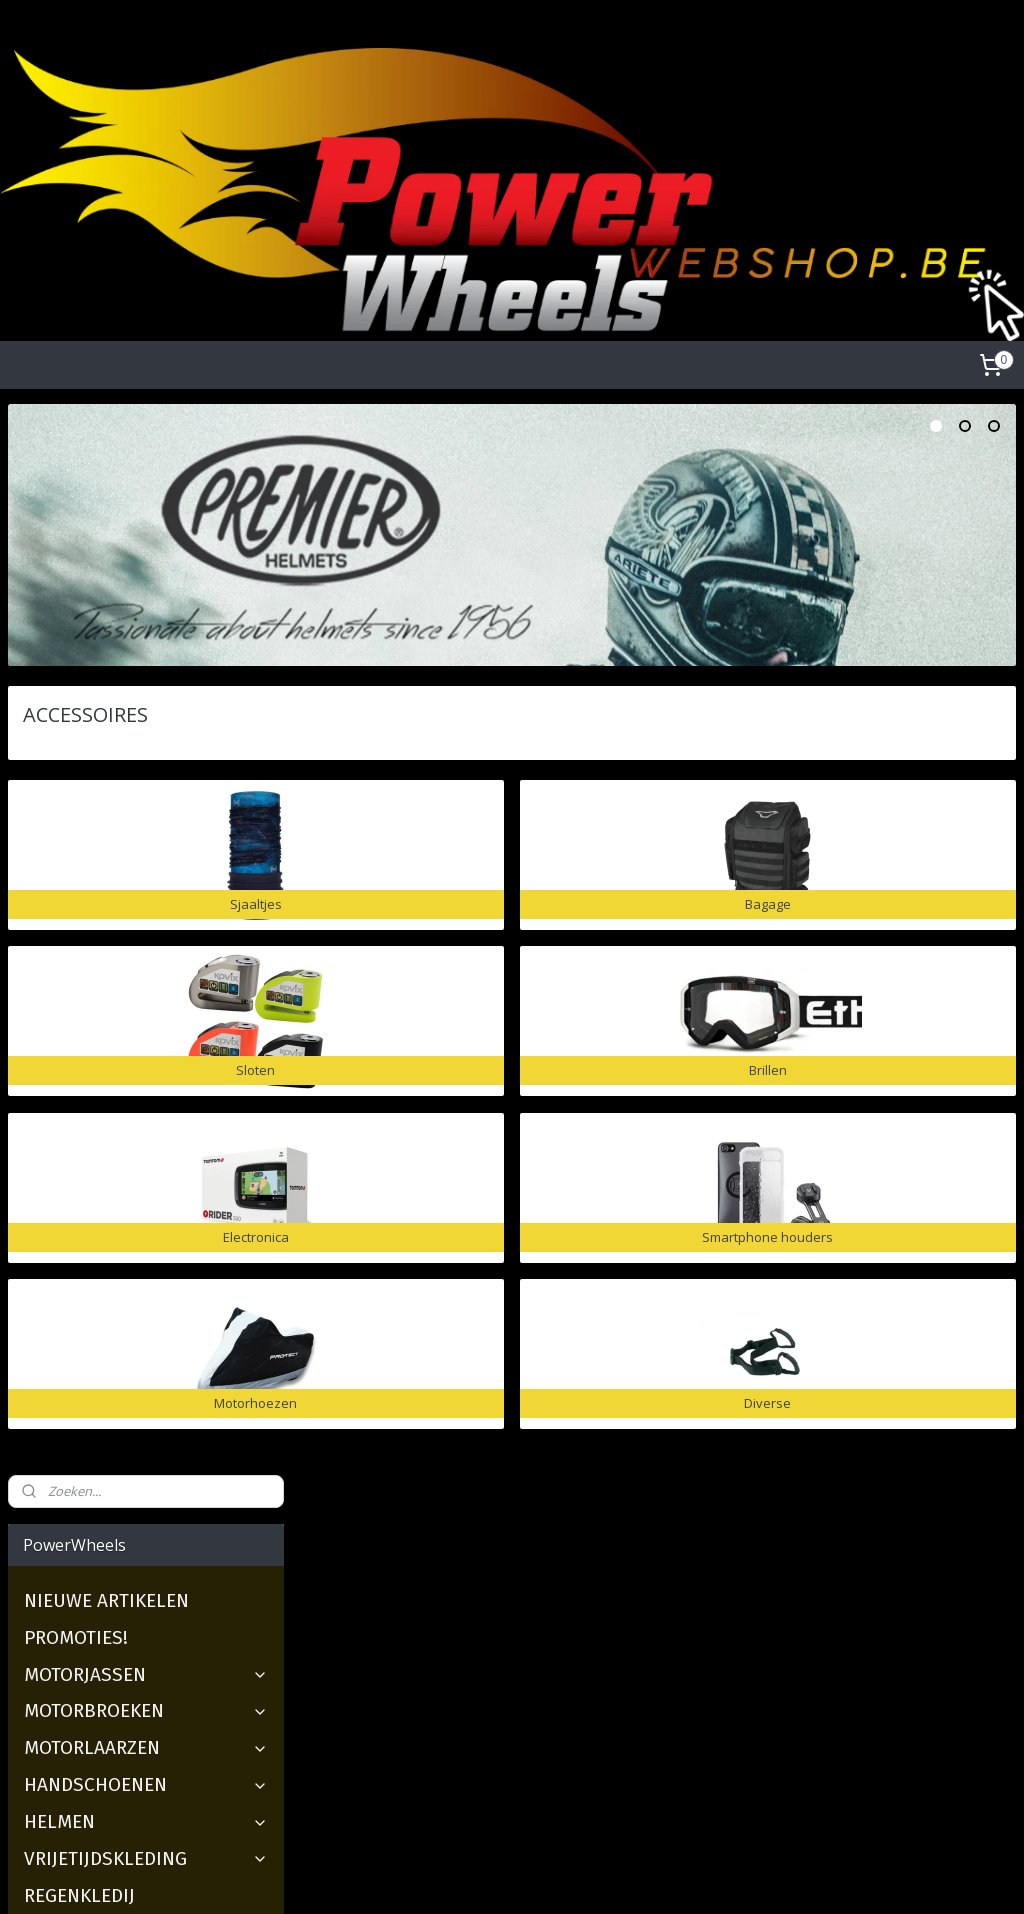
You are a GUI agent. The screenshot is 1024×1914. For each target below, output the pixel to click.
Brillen (69, 1008)
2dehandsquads (59, 1563)
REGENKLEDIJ (79, 824)
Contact (374, 1653)
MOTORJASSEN (146, 602)
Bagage (72, 934)
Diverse (71, 1156)
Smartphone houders (134, 1082)
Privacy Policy (393, 1586)
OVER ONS (67, 1229)
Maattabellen (391, 1631)
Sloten (68, 971)
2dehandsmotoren (68, 1541)
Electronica (88, 1045)
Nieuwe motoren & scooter (97, 1586)
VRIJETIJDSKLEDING (146, 787)
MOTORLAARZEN (146, 676)
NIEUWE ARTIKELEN (106, 529)
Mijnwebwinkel (729, 1877)
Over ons (378, 1541)
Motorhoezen (98, 1119)
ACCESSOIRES (146, 861)
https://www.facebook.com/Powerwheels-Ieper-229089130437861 (166, 1769)
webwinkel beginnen (555, 1877)
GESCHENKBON (88, 1193)
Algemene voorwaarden (426, 1563)
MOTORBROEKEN (146, 639)
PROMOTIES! (76, 565)
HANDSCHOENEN (146, 713)
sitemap (436, 1877)
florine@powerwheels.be (790, 1698)
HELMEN (146, 750)
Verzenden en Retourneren (435, 1608)
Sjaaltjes (76, 897)
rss (478, 1877)
